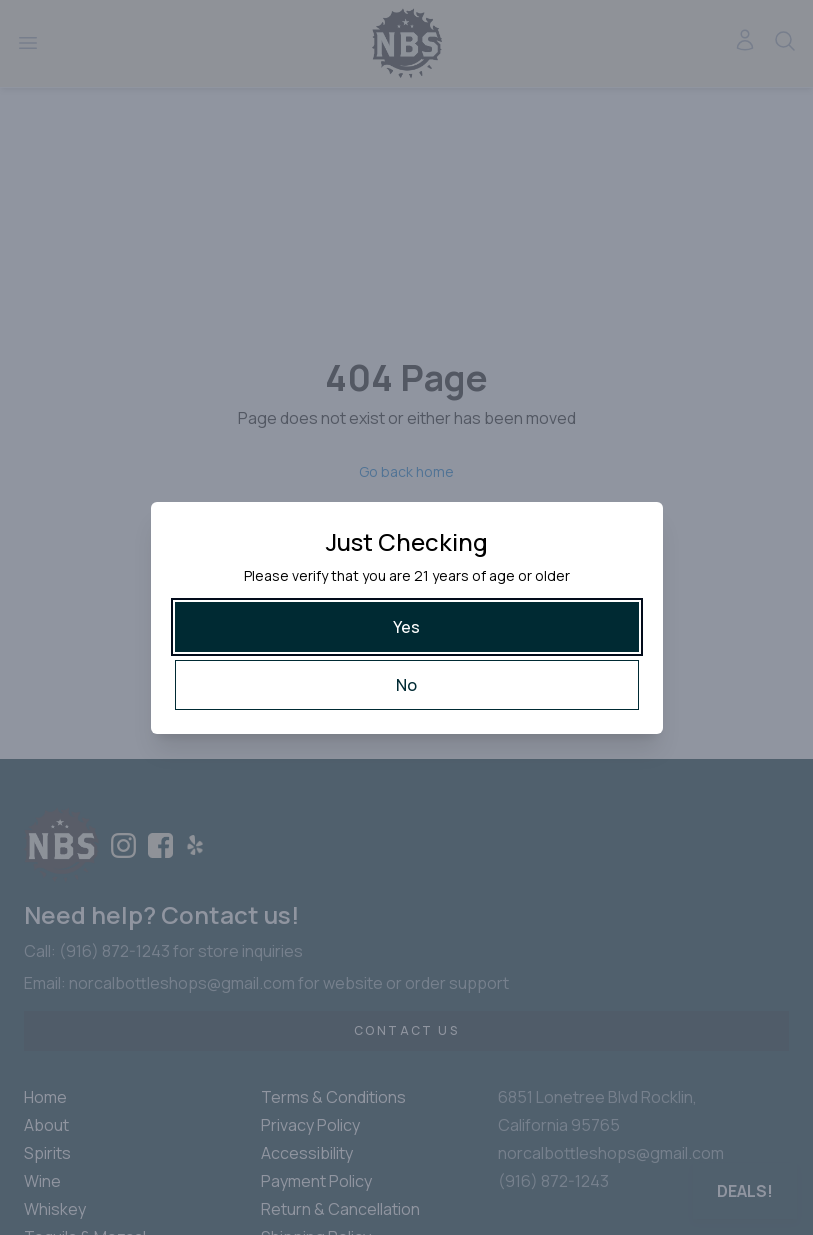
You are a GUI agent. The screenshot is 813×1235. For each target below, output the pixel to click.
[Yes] (407, 627)
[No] (407, 685)
